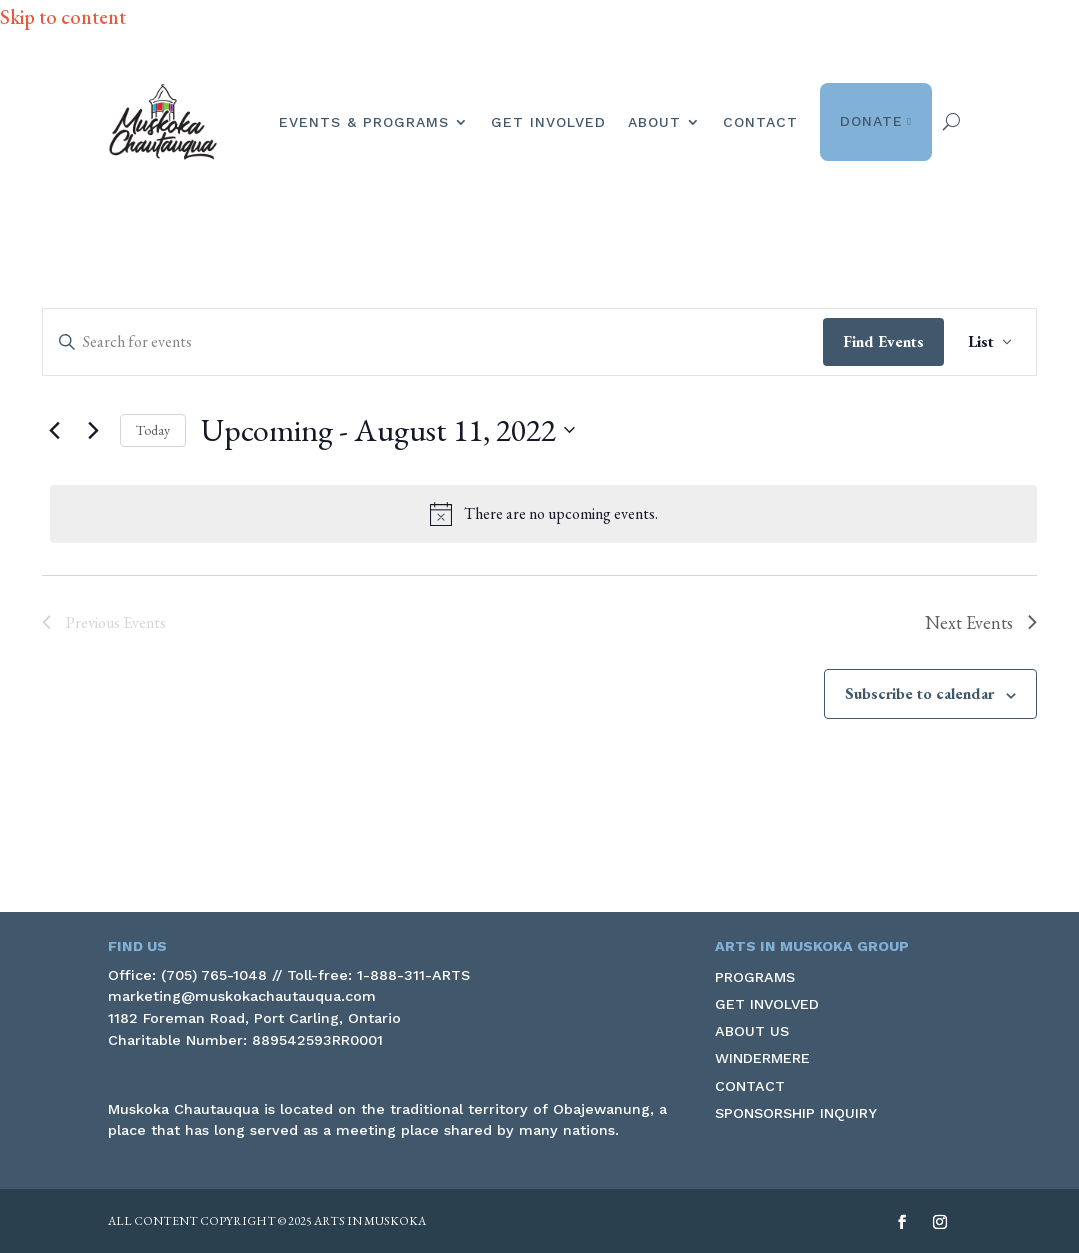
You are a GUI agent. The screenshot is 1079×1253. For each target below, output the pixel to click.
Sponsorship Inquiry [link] (796, 1113)
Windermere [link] (762, 1058)
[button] (902, 1223)
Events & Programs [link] (364, 122)
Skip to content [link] (63, 17)
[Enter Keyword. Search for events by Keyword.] (433, 342)
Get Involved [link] (548, 122)
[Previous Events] (54, 430)
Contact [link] (760, 122)
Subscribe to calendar (919, 693)
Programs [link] (755, 977)
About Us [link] (752, 1031)
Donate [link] (876, 122)
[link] (163, 121)
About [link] (654, 122)
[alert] (543, 514)
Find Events (883, 341)
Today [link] (153, 430)
